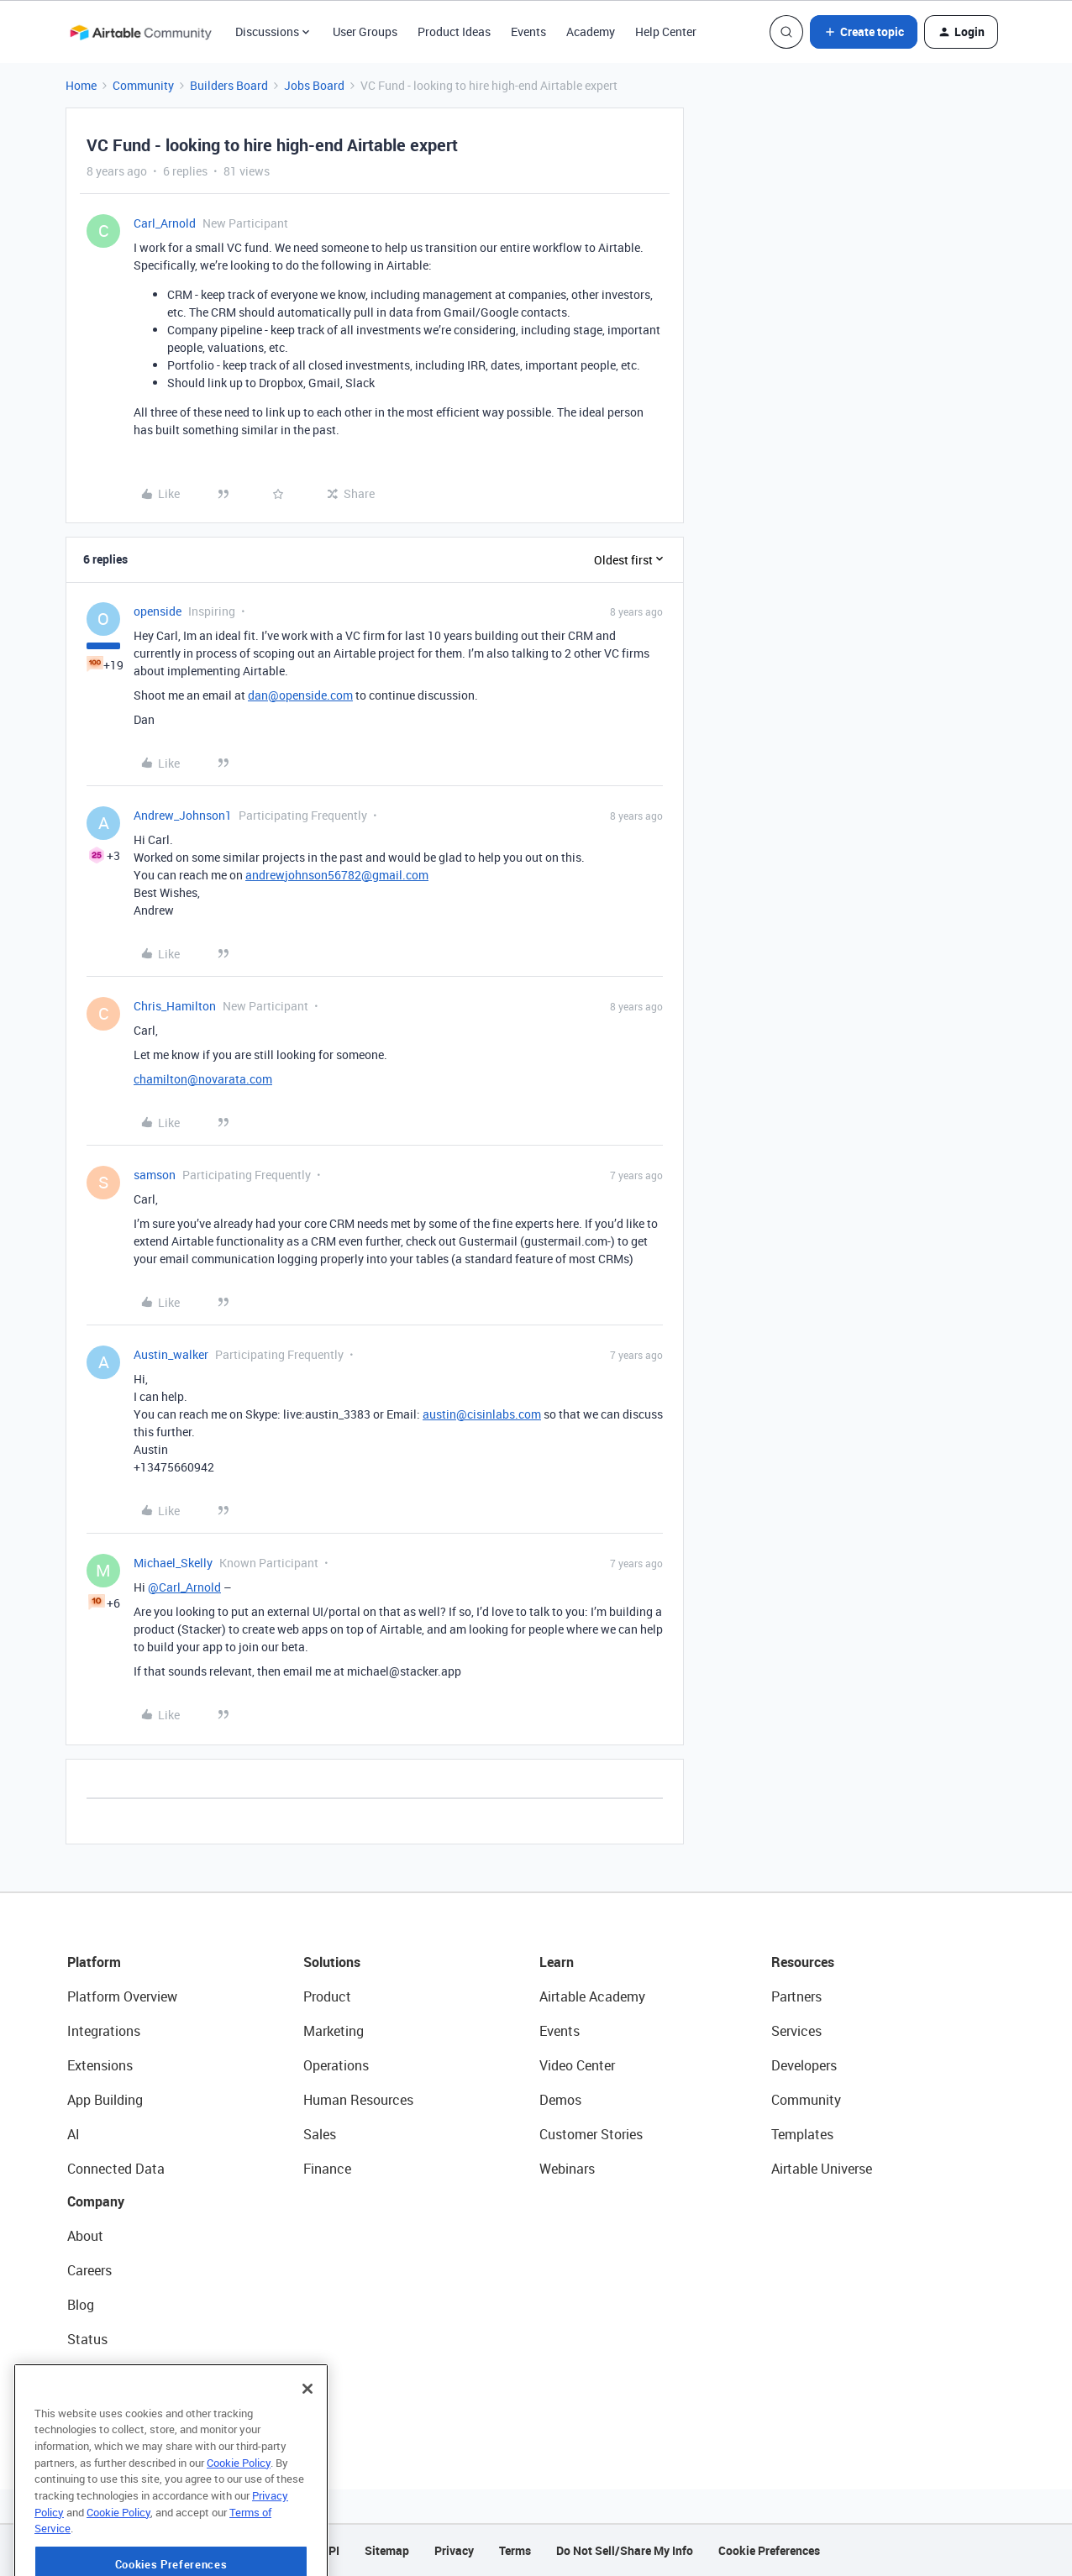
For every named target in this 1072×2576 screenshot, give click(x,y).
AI (73, 2134)
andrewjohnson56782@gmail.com (336, 875)
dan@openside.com (300, 695)
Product (327, 1996)
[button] (863, 32)
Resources (802, 1962)
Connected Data (116, 2168)
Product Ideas (454, 31)
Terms (515, 2550)
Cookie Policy (239, 2513)
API (330, 2550)
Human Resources (358, 2100)
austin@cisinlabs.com (482, 1414)
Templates (802, 2134)
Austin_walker (171, 1354)
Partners (796, 1996)
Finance (327, 2168)
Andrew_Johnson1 (183, 815)
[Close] (307, 2439)
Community (143, 85)
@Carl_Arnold (184, 1587)
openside (157, 611)
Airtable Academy (592, 1996)
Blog (80, 2304)
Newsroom (99, 2373)
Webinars (567, 2168)
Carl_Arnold (165, 223)
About (85, 2236)
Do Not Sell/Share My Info (624, 2550)
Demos (560, 2100)
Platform (94, 1962)
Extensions (100, 2065)
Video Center (577, 2065)
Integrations (103, 2031)
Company (95, 2201)
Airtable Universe (821, 2168)
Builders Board (229, 85)
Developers (804, 2065)
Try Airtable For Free (126, 2408)
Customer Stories (591, 2134)
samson (155, 1175)
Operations (336, 2065)
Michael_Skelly (173, 1563)
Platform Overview (122, 1996)
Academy (590, 31)
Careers (89, 2270)
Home (81, 85)
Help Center (665, 31)
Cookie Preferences (769, 2550)
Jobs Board (314, 85)
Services (796, 2031)
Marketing (333, 2031)
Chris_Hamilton (175, 1006)
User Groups (365, 31)
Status (87, 2339)
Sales (319, 2134)
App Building (105, 2100)
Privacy (454, 2550)
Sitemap (387, 2550)
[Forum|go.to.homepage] (140, 32)
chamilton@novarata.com (203, 1079)
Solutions (331, 1962)
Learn (556, 1962)
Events (528, 31)
